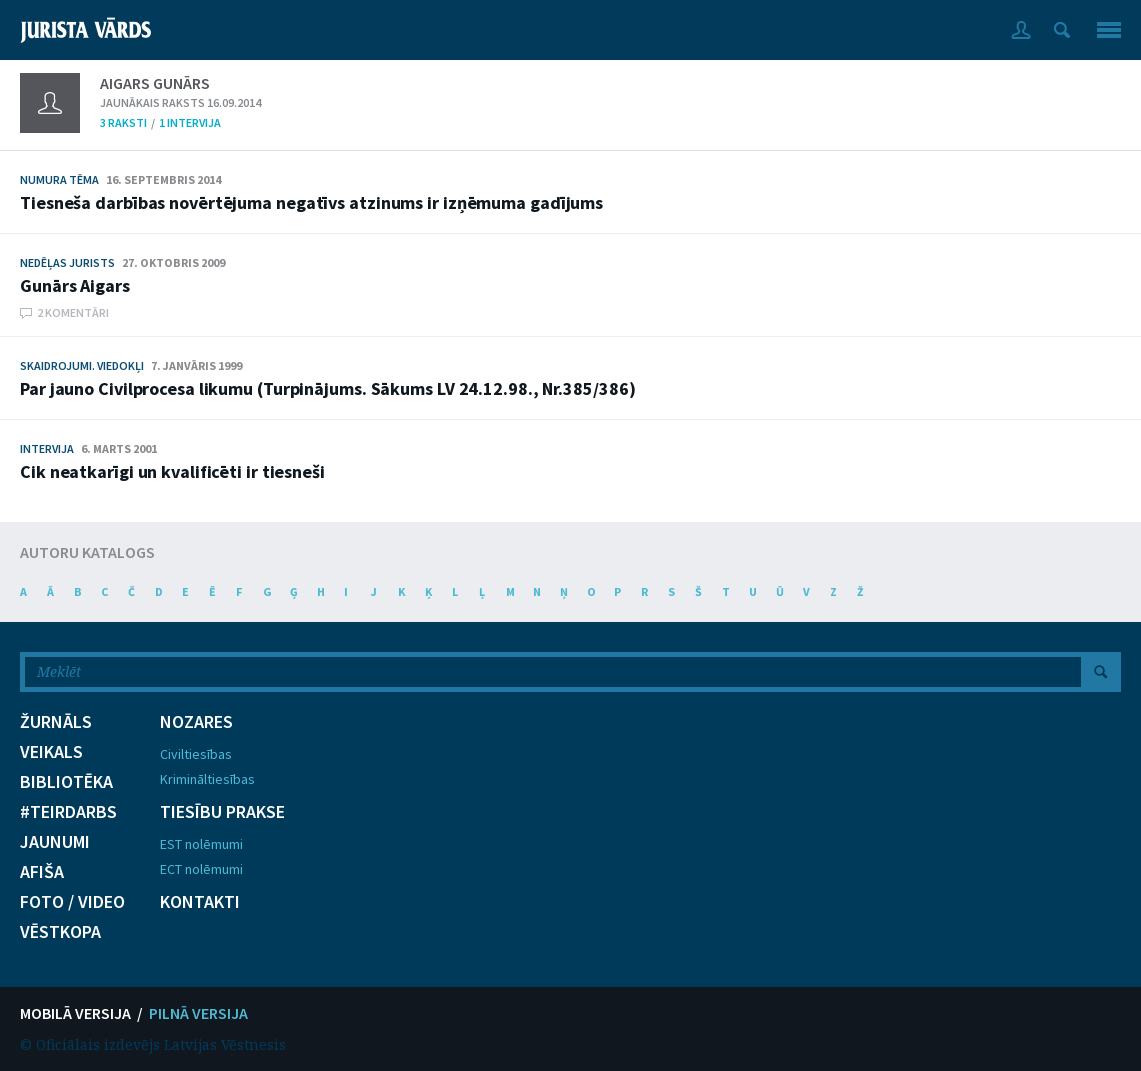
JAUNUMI (55, 842)
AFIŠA (42, 872)
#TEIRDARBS (68, 812)
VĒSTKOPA (60, 932)
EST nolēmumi (201, 844)
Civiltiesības (196, 754)
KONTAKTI (200, 902)
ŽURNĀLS (56, 722)
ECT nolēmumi (201, 869)
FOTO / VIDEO (72, 902)
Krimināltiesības (207, 779)
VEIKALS (51, 752)
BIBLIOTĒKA (66, 782)
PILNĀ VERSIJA (198, 1013)
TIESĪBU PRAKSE (222, 812)
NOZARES (196, 722)
